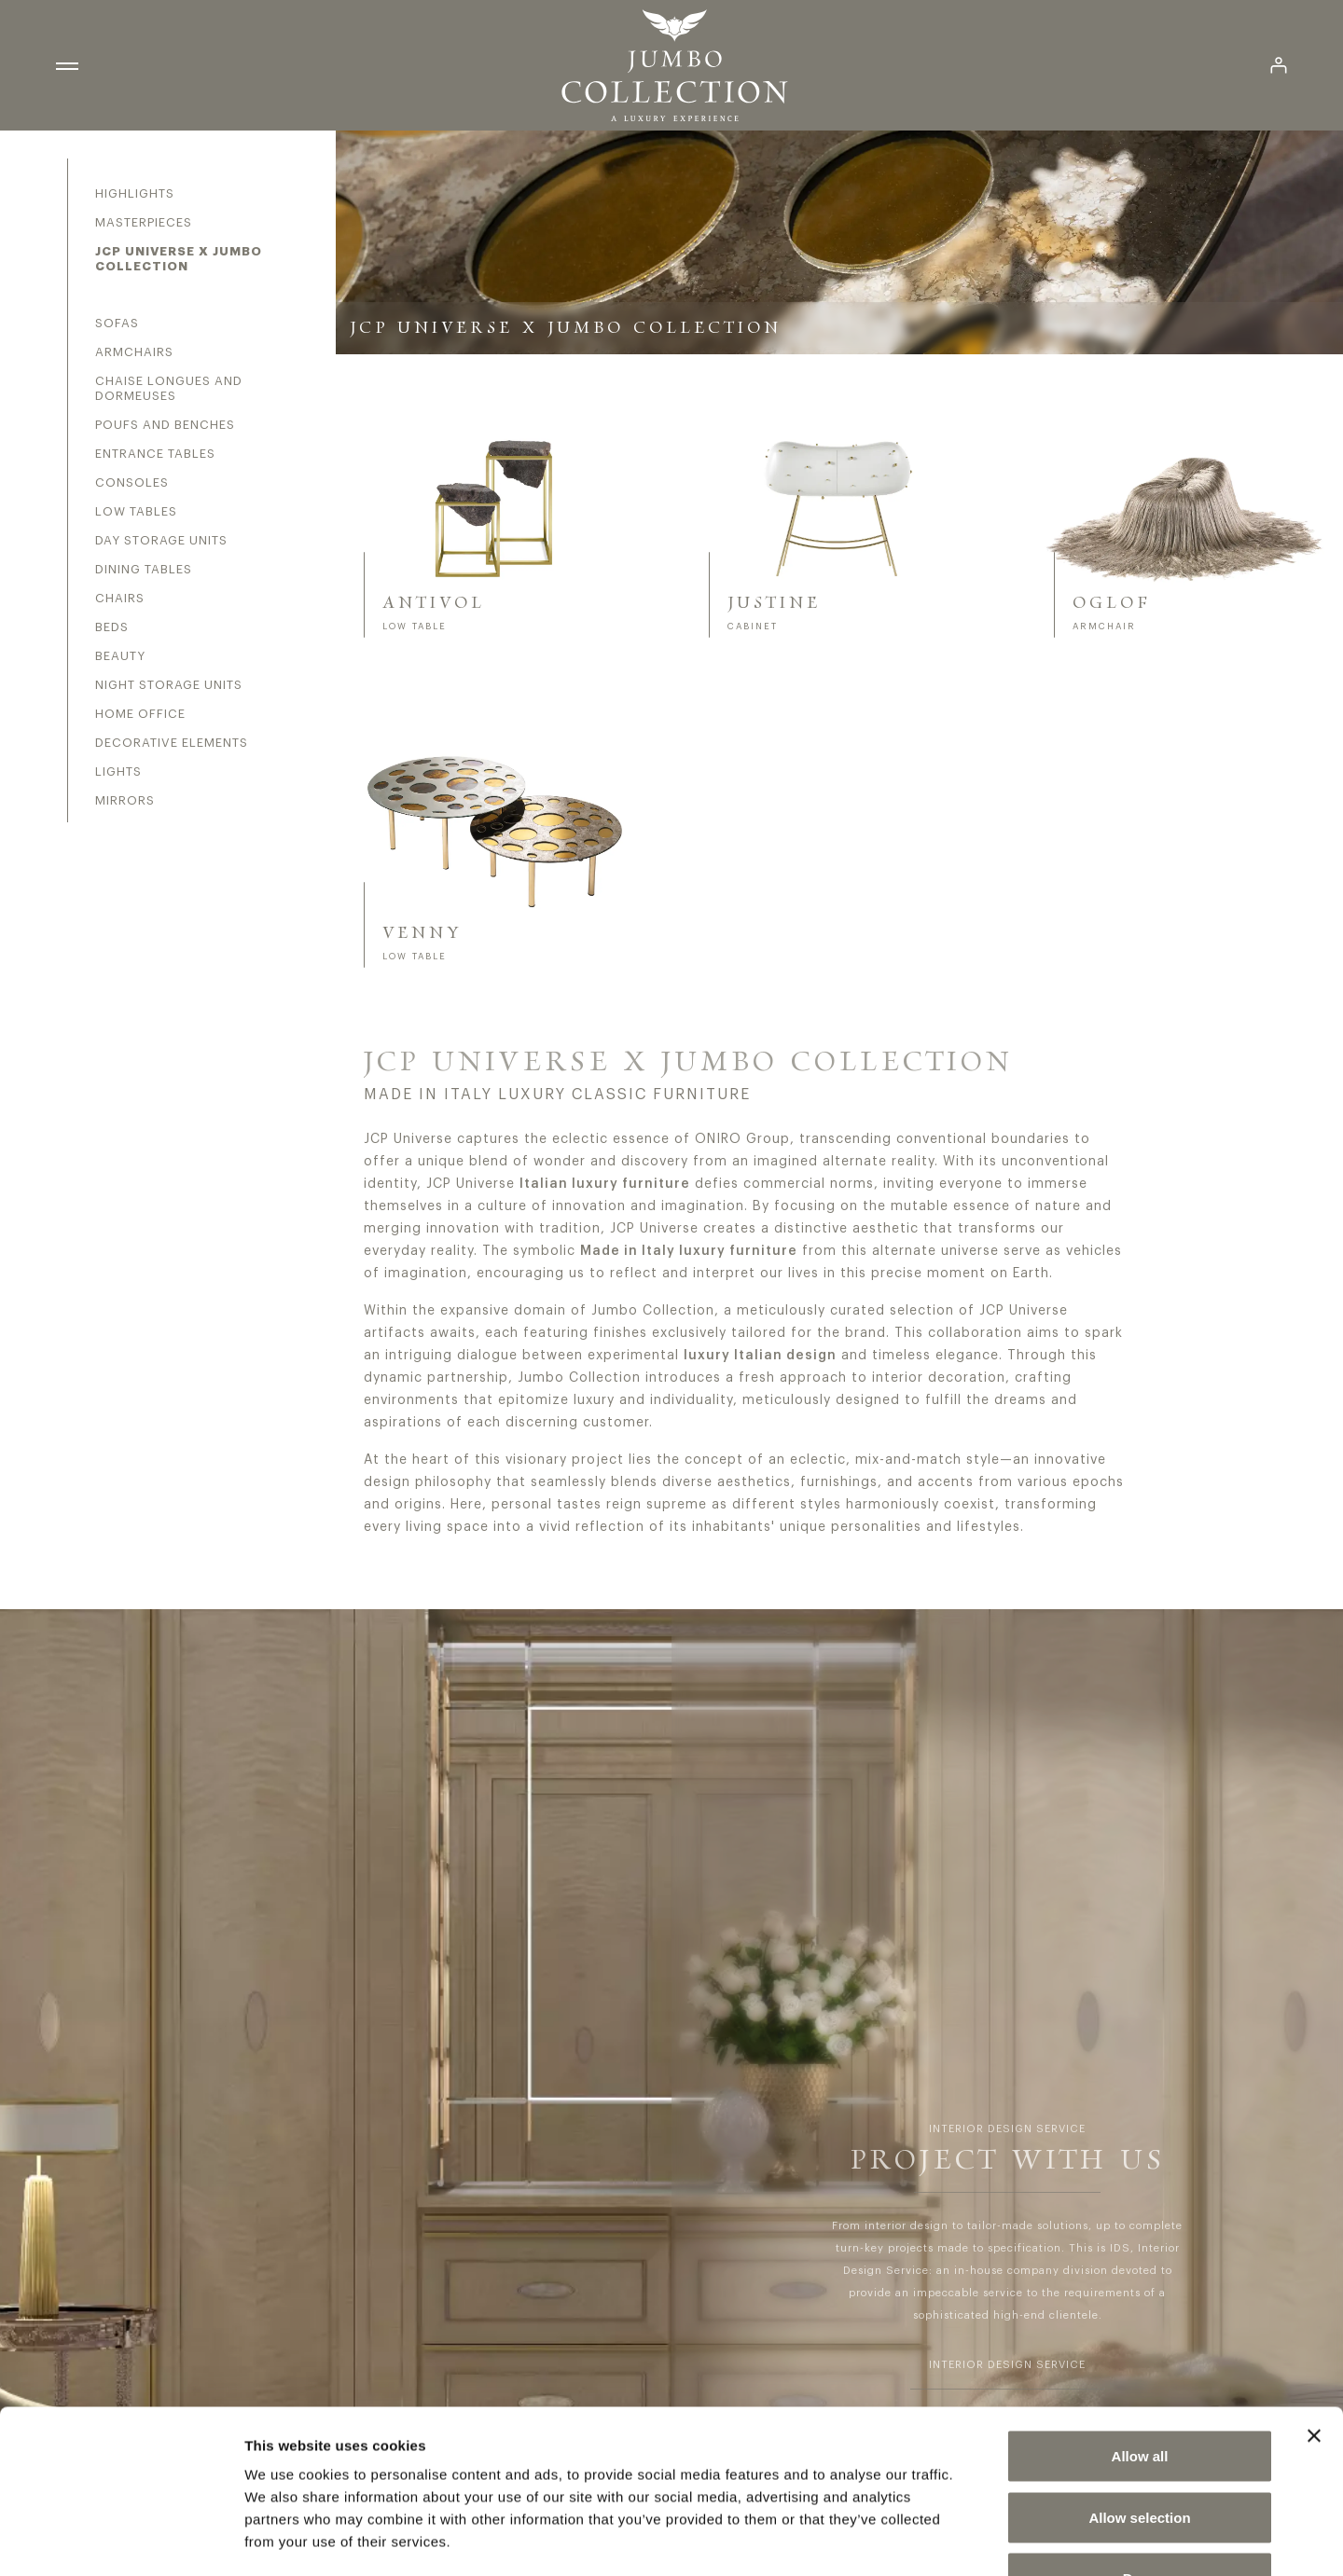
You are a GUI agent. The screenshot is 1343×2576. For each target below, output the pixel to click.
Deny (1140, 2453)
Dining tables (143, 569)
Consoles (132, 482)
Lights (118, 771)
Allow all (1140, 2331)
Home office (140, 714)
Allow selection (1139, 2393)
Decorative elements (171, 743)
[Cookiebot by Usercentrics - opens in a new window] (120, 2540)
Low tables (136, 511)
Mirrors (125, 800)
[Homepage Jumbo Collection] (674, 65)
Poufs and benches (165, 425)
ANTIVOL (433, 603)
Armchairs (134, 352)
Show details (978, 2539)
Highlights (134, 193)
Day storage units (161, 540)
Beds (112, 627)
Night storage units (168, 685)
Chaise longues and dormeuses (168, 388)
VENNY (422, 933)
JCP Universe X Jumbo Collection (178, 258)
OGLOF (1112, 603)
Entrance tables (155, 454)
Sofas (117, 323)
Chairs (120, 598)
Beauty (120, 656)
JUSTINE (774, 603)
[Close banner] (1314, 2311)
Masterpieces (143, 222)
